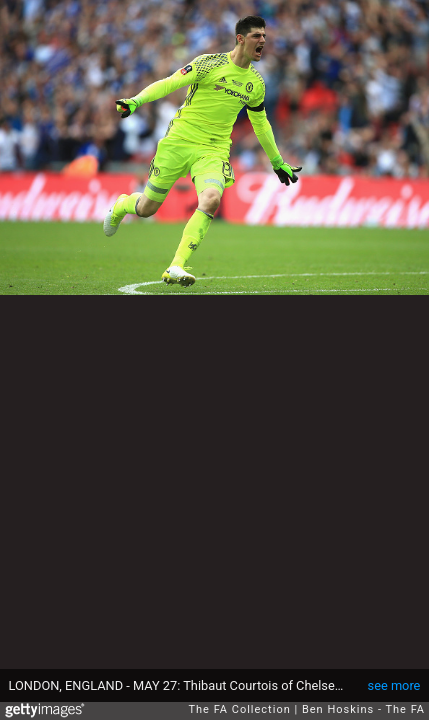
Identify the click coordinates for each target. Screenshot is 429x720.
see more (394, 685)
